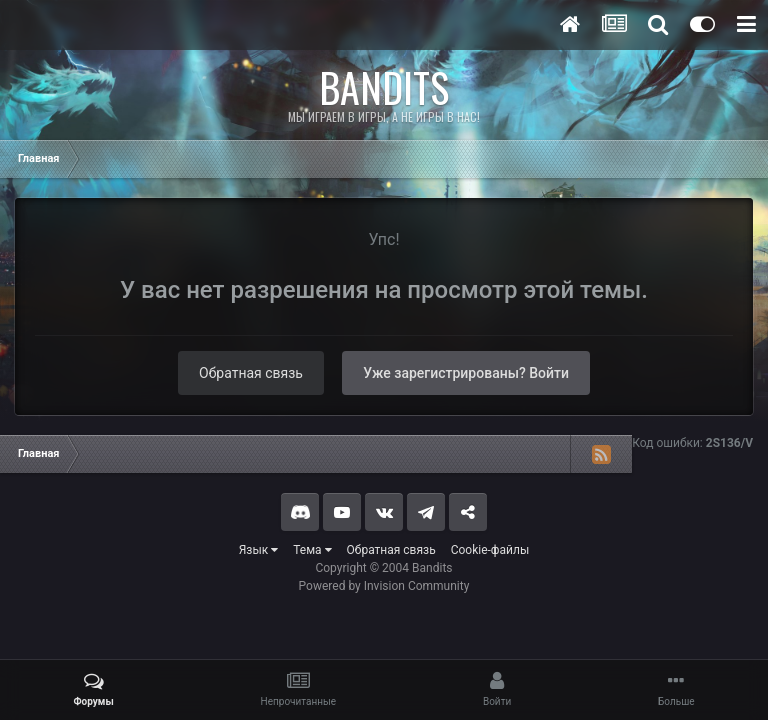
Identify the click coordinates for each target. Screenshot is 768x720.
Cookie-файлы (490, 550)
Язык (259, 550)
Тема (312, 550)
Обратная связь (251, 373)
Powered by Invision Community (384, 586)
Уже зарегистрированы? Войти (466, 373)
